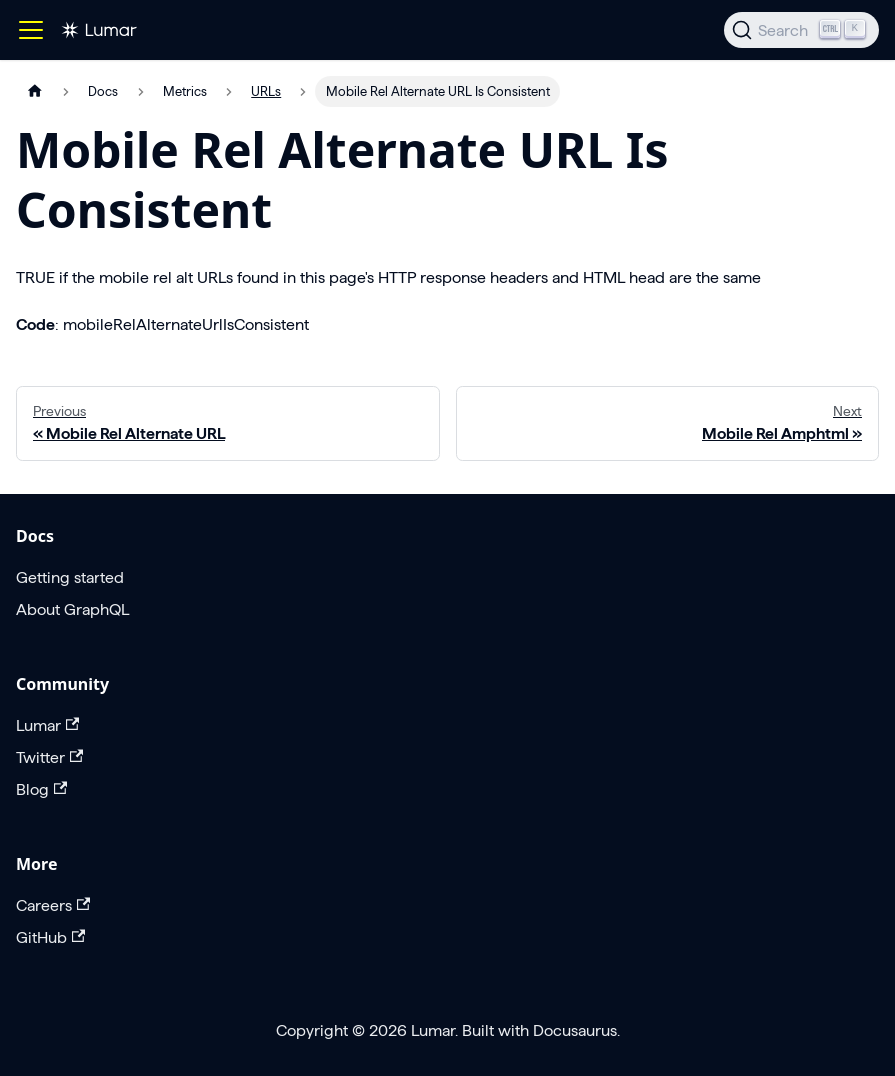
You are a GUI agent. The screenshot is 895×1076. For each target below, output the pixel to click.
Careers (53, 905)
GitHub (50, 937)
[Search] (801, 30)
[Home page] (35, 91)
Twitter (49, 757)
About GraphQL (72, 609)
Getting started (70, 577)
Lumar (47, 725)
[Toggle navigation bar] (31, 30)
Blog (41, 789)
